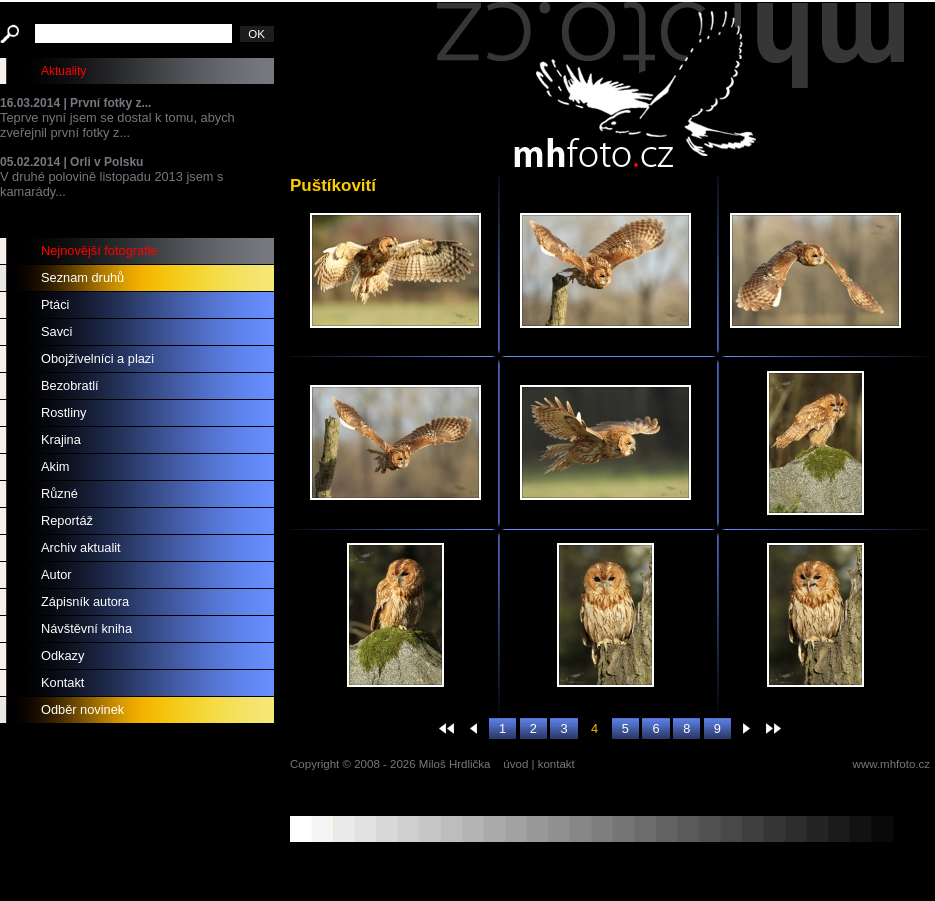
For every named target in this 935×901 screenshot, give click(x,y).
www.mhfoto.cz (891, 764)
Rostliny (64, 412)
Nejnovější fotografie (99, 250)
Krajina (61, 439)
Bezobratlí (70, 385)
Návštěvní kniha (86, 628)
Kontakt (62, 682)
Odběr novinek (82, 709)
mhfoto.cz (670, 89)
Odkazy (62, 655)
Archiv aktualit (81, 547)
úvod (515, 764)
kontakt (556, 764)
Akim (55, 466)
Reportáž (67, 520)
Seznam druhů (82, 277)
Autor (56, 574)
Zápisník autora (85, 601)
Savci (56, 331)
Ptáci (55, 304)
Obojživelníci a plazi (97, 358)
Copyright (314, 764)
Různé (59, 493)
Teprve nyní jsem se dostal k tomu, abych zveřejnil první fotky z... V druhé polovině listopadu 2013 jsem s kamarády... (137, 147)
